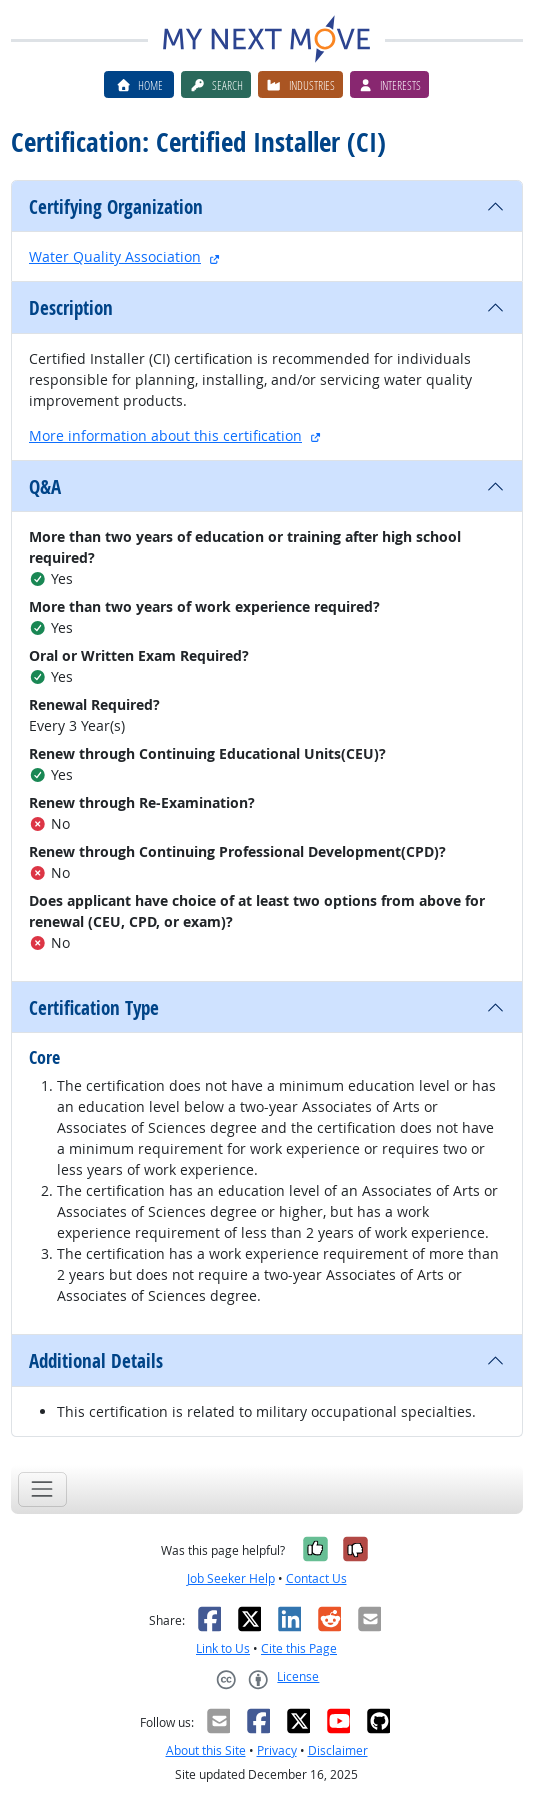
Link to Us (223, 1648)
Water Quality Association (115, 256)
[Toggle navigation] (42, 1489)
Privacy (277, 1750)
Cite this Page (299, 1648)
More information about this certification (165, 435)
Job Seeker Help (231, 1578)
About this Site (206, 1750)
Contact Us (316, 1578)
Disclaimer (338, 1750)
